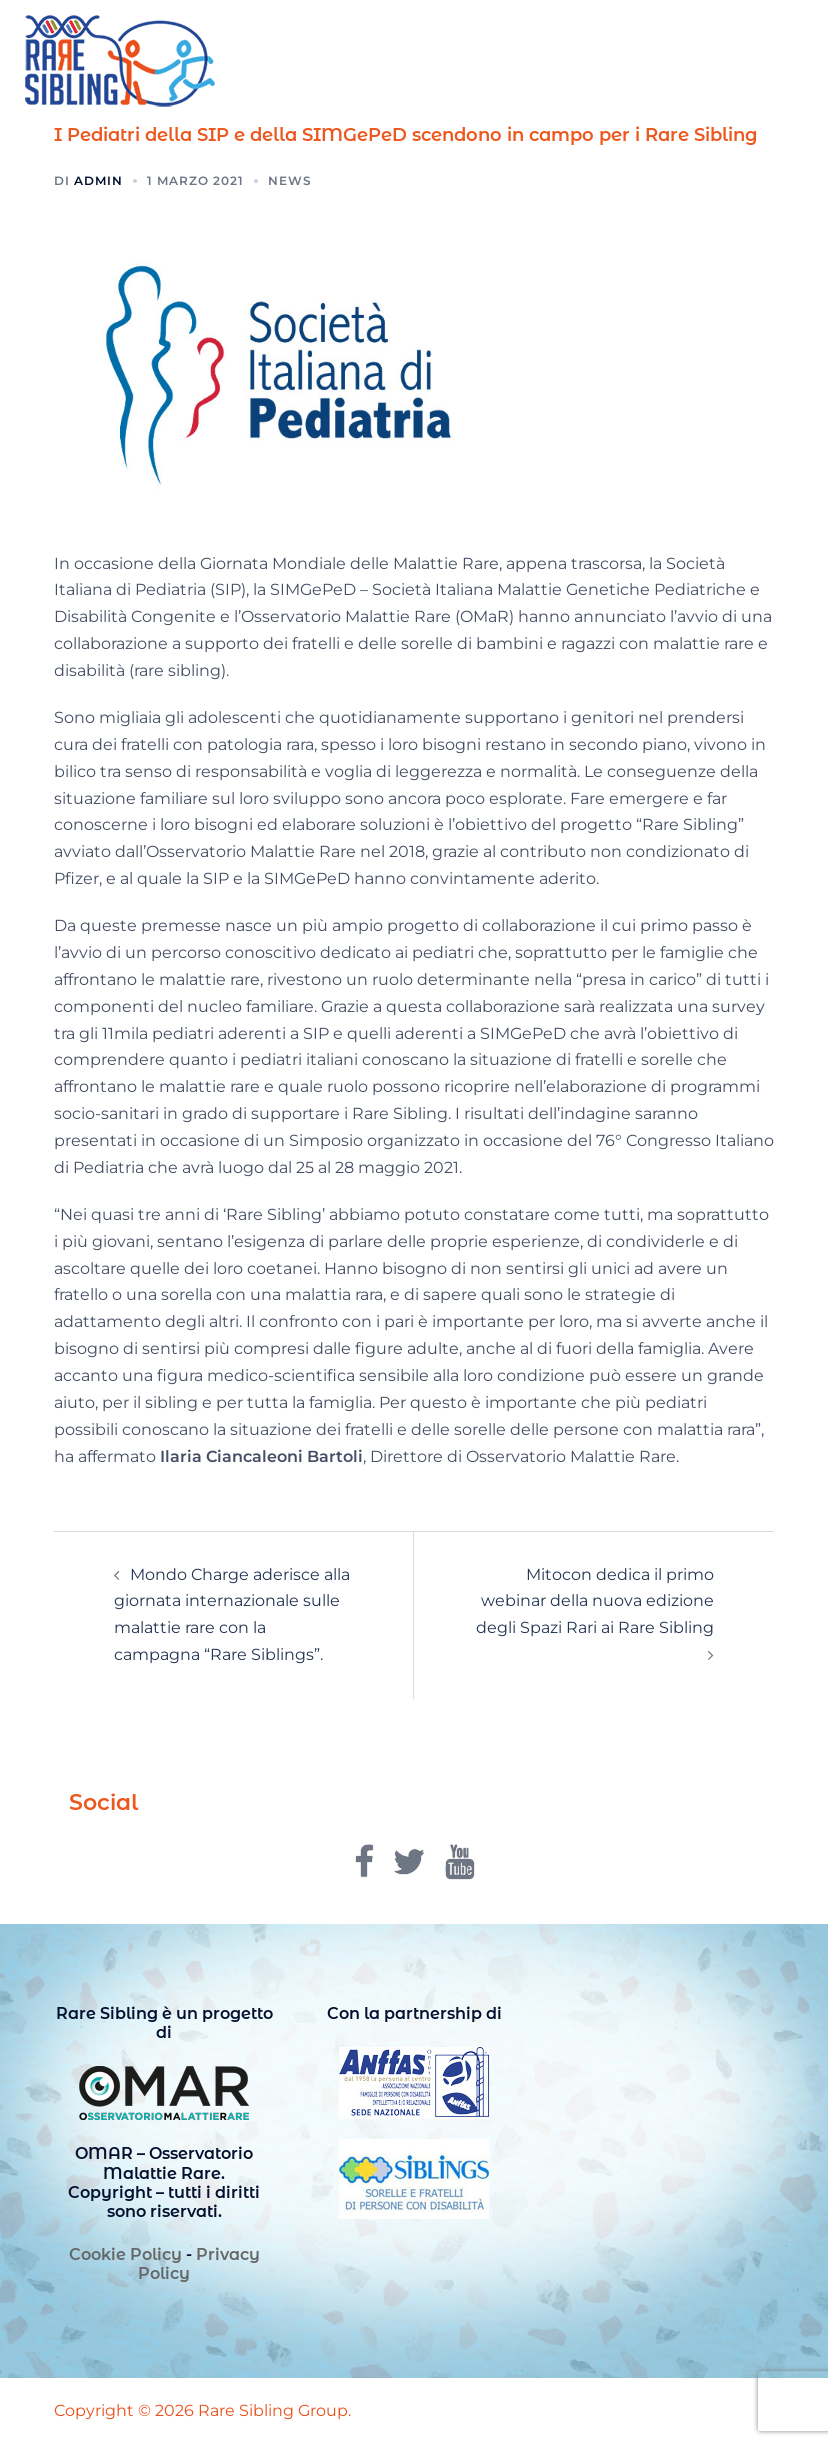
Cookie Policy (125, 2254)
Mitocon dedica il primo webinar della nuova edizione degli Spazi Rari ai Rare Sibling (595, 1601)
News (290, 180)
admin (98, 180)
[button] (764, 62)
